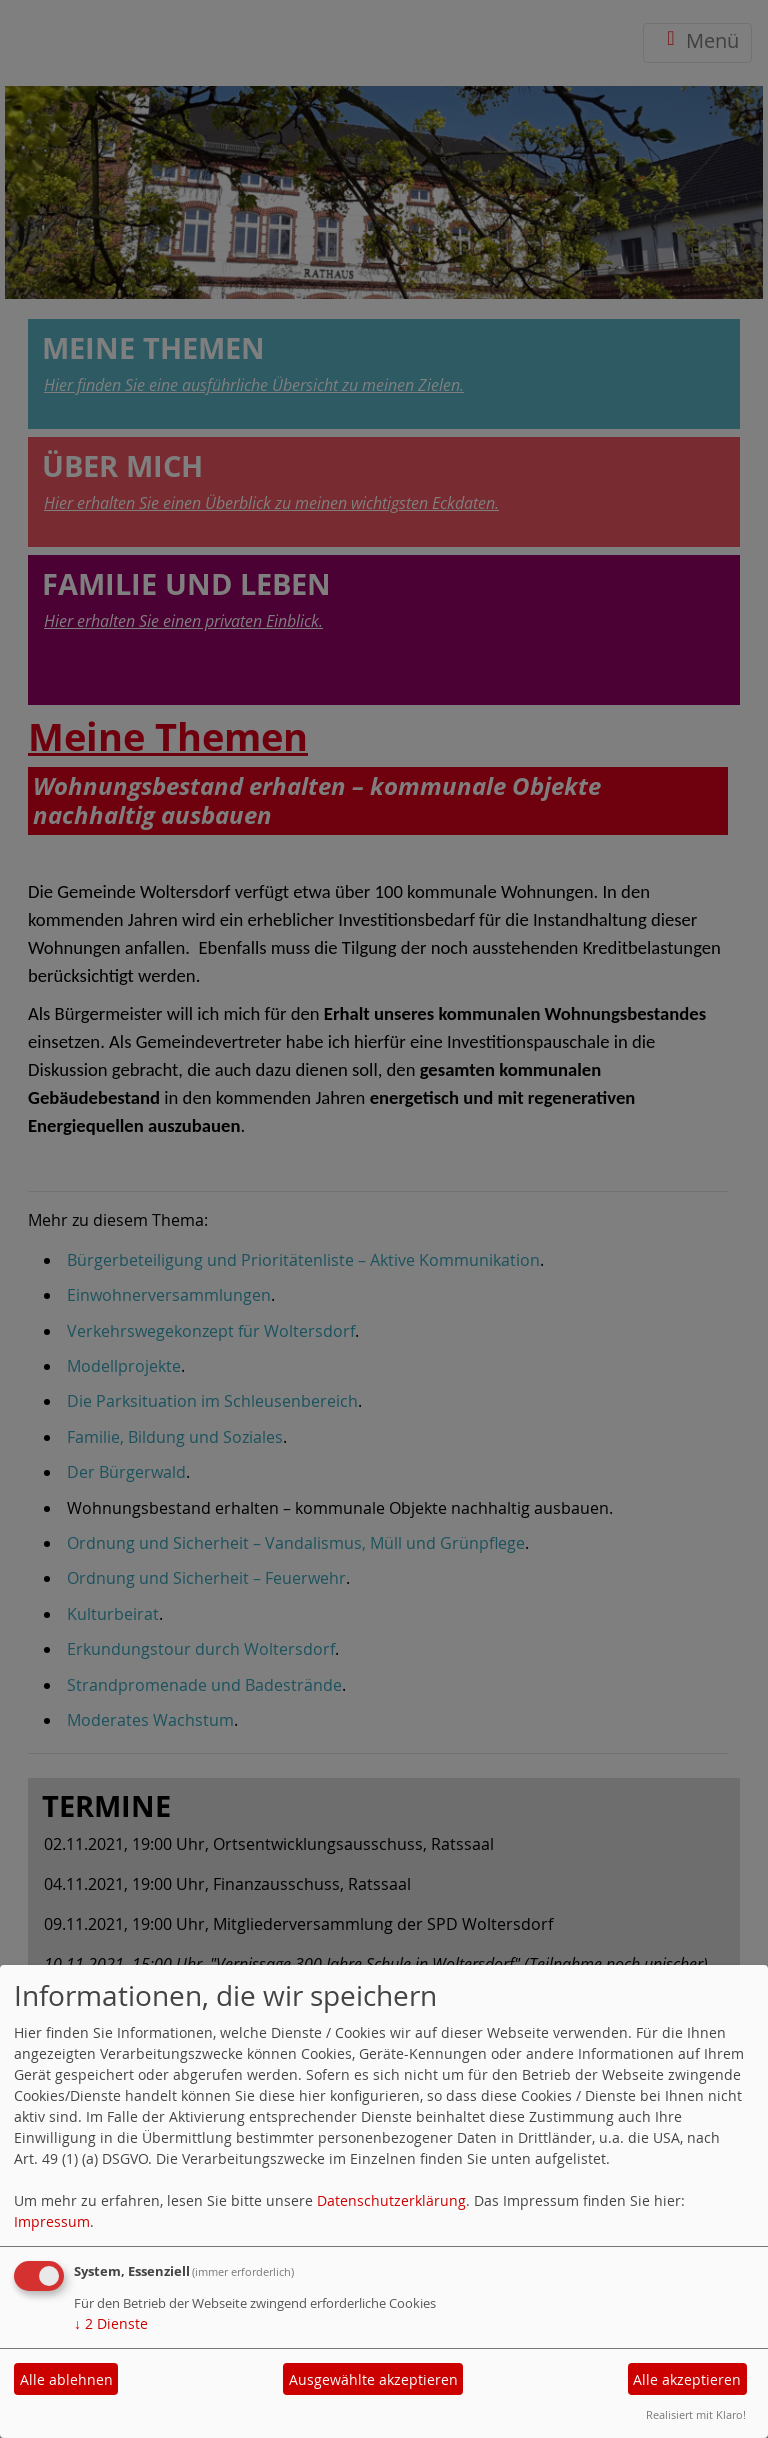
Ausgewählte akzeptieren (373, 2379)
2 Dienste (111, 2323)
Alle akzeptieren (687, 2379)
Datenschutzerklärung (391, 2200)
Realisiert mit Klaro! (696, 2414)
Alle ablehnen (66, 2379)
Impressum (52, 2221)
